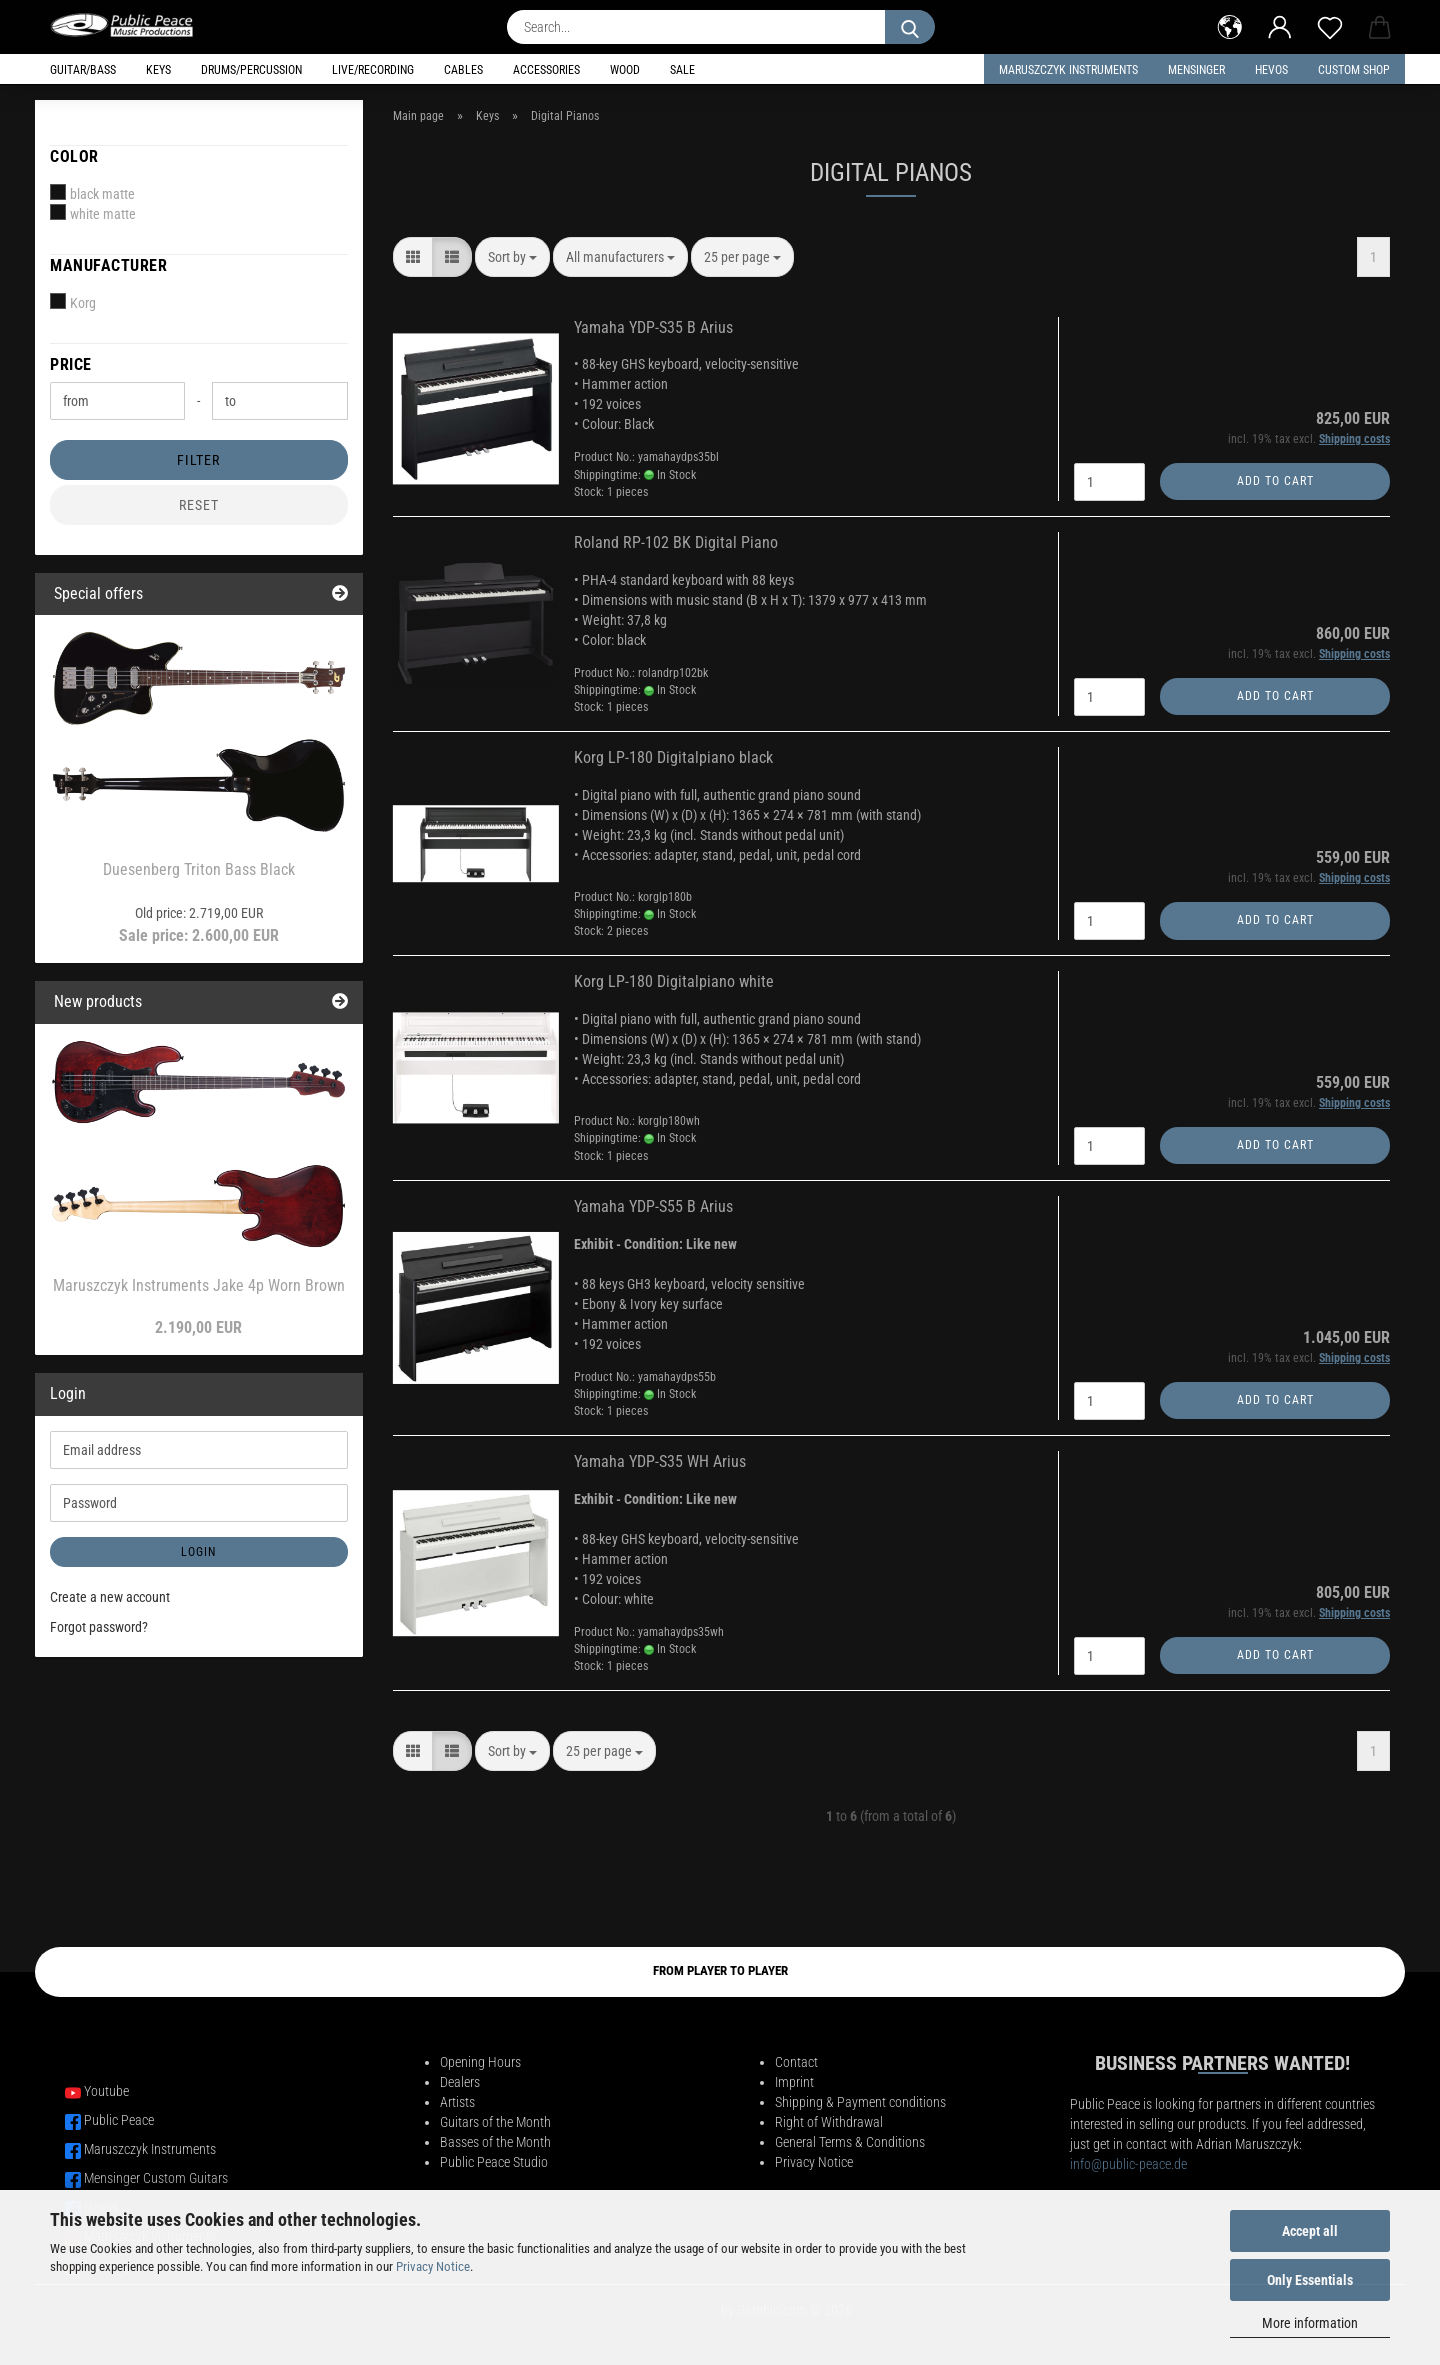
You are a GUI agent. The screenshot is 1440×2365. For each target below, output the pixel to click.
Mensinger (1196, 70)
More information (1310, 2323)
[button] (1230, 25)
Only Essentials (1310, 2280)
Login (198, 1552)
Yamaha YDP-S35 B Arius (653, 327)
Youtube (106, 2091)
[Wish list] (1330, 25)
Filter (198, 460)
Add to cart (1275, 481)
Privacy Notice (433, 2266)
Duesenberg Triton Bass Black (199, 869)
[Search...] (910, 27)
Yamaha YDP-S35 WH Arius (660, 1461)
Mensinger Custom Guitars (156, 2178)
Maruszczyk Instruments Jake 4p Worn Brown (199, 1285)
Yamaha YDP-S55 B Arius (653, 1206)
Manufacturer (108, 265)
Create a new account (110, 1597)
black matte (92, 193)
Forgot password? (99, 1627)
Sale (682, 70)
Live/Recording (373, 70)
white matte (93, 213)
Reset (199, 505)
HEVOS (1271, 70)
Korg (73, 302)
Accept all (1310, 2231)
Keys (158, 70)
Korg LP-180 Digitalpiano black (673, 757)
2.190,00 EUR (198, 1327)
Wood (625, 70)
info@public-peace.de (1128, 2164)
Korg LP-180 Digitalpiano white (674, 981)
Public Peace (119, 2120)
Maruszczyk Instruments (1068, 70)
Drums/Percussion (251, 70)
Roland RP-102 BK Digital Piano (676, 542)
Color (74, 156)
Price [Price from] (71, 364)
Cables (463, 70)
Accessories (546, 70)
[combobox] (512, 257)
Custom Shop (1354, 70)
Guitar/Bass (83, 70)
